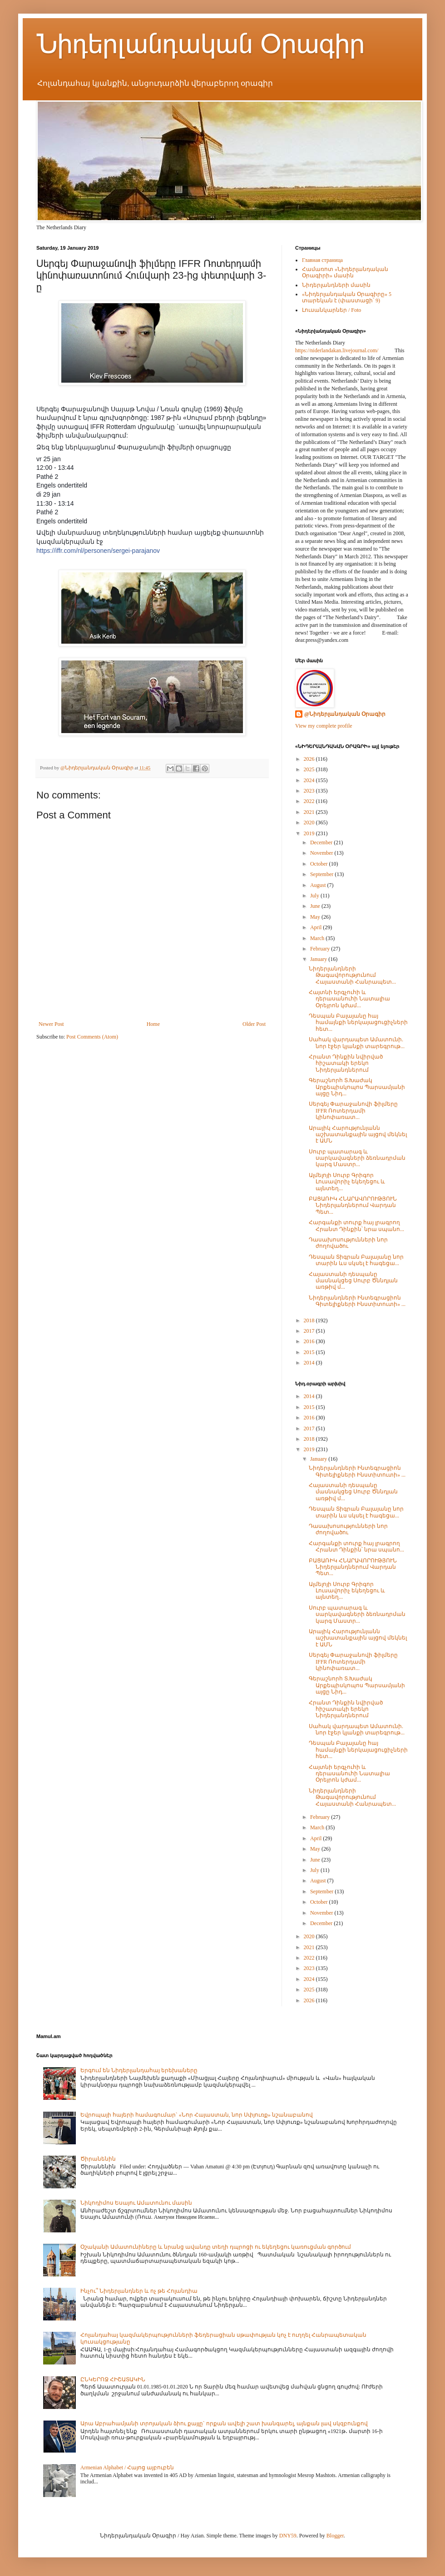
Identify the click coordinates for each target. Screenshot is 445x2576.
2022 (310, 801)
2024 (310, 780)
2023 (310, 791)
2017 (310, 1331)
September (322, 874)
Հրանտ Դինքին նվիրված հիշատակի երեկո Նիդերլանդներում (346, 1063)
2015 (310, 1352)
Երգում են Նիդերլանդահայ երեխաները (139, 2070)
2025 (310, 769)
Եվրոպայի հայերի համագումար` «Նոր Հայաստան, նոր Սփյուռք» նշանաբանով (196, 2115)
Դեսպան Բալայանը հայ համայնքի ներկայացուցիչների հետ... (358, 1022)
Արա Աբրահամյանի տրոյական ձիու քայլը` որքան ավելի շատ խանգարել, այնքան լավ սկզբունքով (224, 2423)
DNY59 (288, 2535)
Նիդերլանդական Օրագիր (200, 44)
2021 (310, 812)
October (319, 864)
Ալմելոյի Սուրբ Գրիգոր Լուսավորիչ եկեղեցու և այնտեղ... (347, 1182)
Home (153, 1024)
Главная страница (322, 260)
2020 (310, 822)
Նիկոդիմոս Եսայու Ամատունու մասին (136, 2203)
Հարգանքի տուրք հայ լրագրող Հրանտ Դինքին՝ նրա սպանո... (356, 1225)
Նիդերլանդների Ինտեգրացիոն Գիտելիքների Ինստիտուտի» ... (357, 1301)
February (320, 949)
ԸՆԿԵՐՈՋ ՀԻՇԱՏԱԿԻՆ (112, 2379)
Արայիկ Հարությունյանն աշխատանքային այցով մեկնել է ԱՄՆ (358, 1134)
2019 (310, 833)
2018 (310, 1320)
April (316, 927)
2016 (310, 1341)
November (322, 853)
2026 (310, 759)
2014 (310, 1362)
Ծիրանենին (98, 2159)
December (322, 842)
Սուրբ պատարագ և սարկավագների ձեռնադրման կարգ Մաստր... (357, 1158)
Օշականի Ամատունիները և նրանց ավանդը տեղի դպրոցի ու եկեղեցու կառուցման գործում (215, 2247)
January (319, 959)
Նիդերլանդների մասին (336, 285)
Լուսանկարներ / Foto (331, 310)
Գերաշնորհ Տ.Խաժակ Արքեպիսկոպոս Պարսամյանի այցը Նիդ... (357, 1087)
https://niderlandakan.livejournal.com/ (336, 350)
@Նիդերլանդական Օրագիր (345, 714)
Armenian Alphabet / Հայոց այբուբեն (127, 2467)
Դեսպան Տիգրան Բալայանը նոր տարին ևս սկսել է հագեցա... (356, 1260)
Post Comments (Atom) (92, 1037)
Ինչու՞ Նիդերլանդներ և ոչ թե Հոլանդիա (139, 2291)
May (315, 917)
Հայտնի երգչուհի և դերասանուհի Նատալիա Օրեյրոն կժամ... (349, 999)
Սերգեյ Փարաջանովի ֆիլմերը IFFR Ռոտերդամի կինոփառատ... (353, 1110)
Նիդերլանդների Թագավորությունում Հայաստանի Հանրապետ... (352, 975)
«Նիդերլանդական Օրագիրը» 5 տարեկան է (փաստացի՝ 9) (346, 297)
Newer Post (51, 1024)
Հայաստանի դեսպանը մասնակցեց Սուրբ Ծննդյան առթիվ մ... (353, 1280)
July (315, 895)
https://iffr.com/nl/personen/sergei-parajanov (98, 550)
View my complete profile (323, 726)
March (318, 938)
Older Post (254, 1024)
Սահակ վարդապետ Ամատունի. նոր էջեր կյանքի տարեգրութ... (357, 1042)
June (315, 906)
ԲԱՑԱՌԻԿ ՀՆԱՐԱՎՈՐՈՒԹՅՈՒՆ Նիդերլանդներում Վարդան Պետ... (353, 1205)
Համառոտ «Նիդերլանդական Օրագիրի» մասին (345, 272)
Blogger (335, 2535)
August (318, 885)
